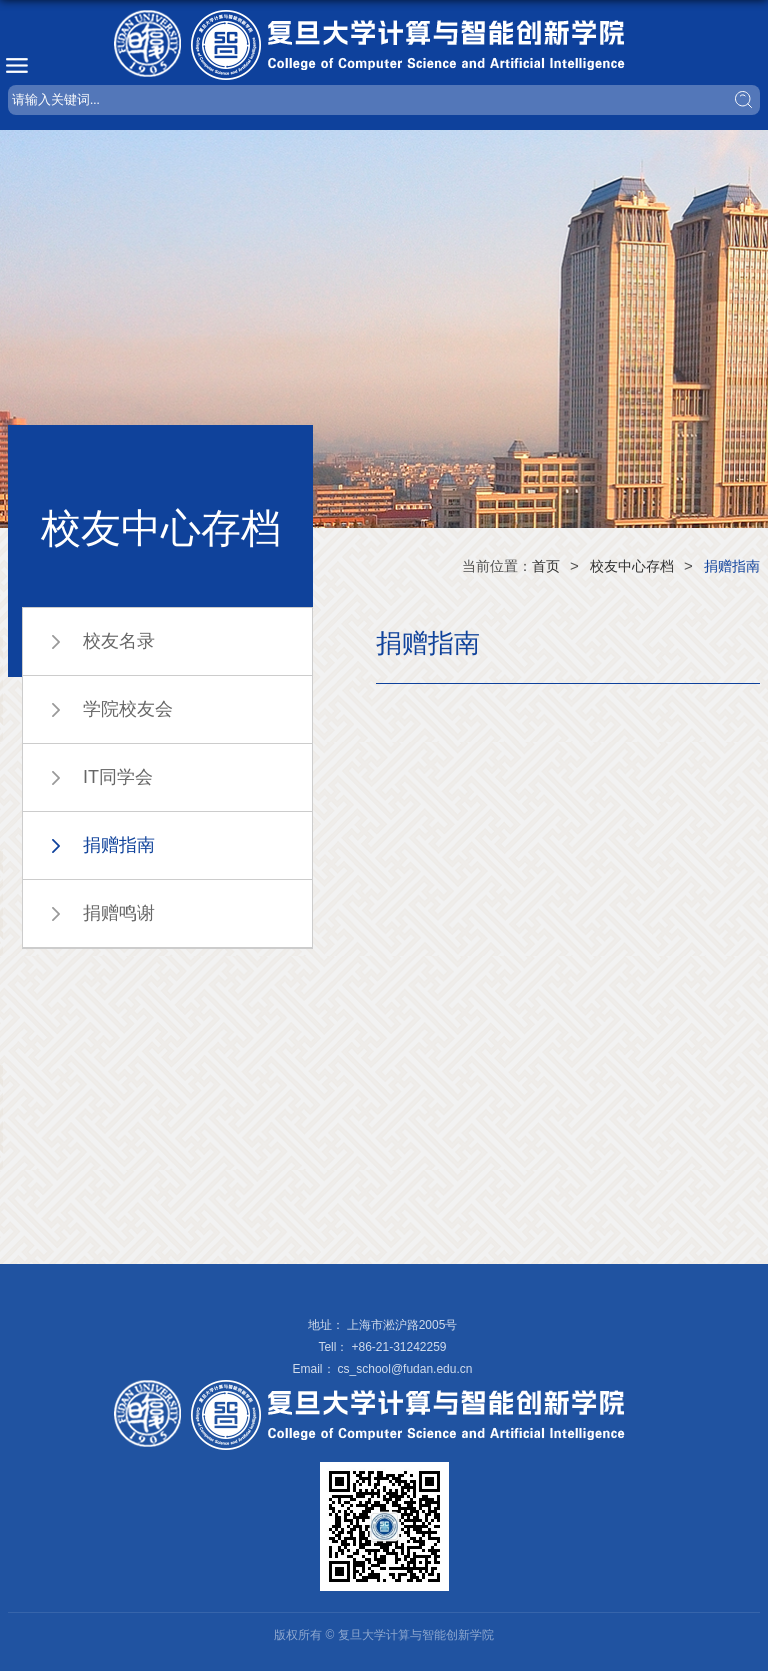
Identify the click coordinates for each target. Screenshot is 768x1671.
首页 (546, 566)
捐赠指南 (732, 566)
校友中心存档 (632, 566)
